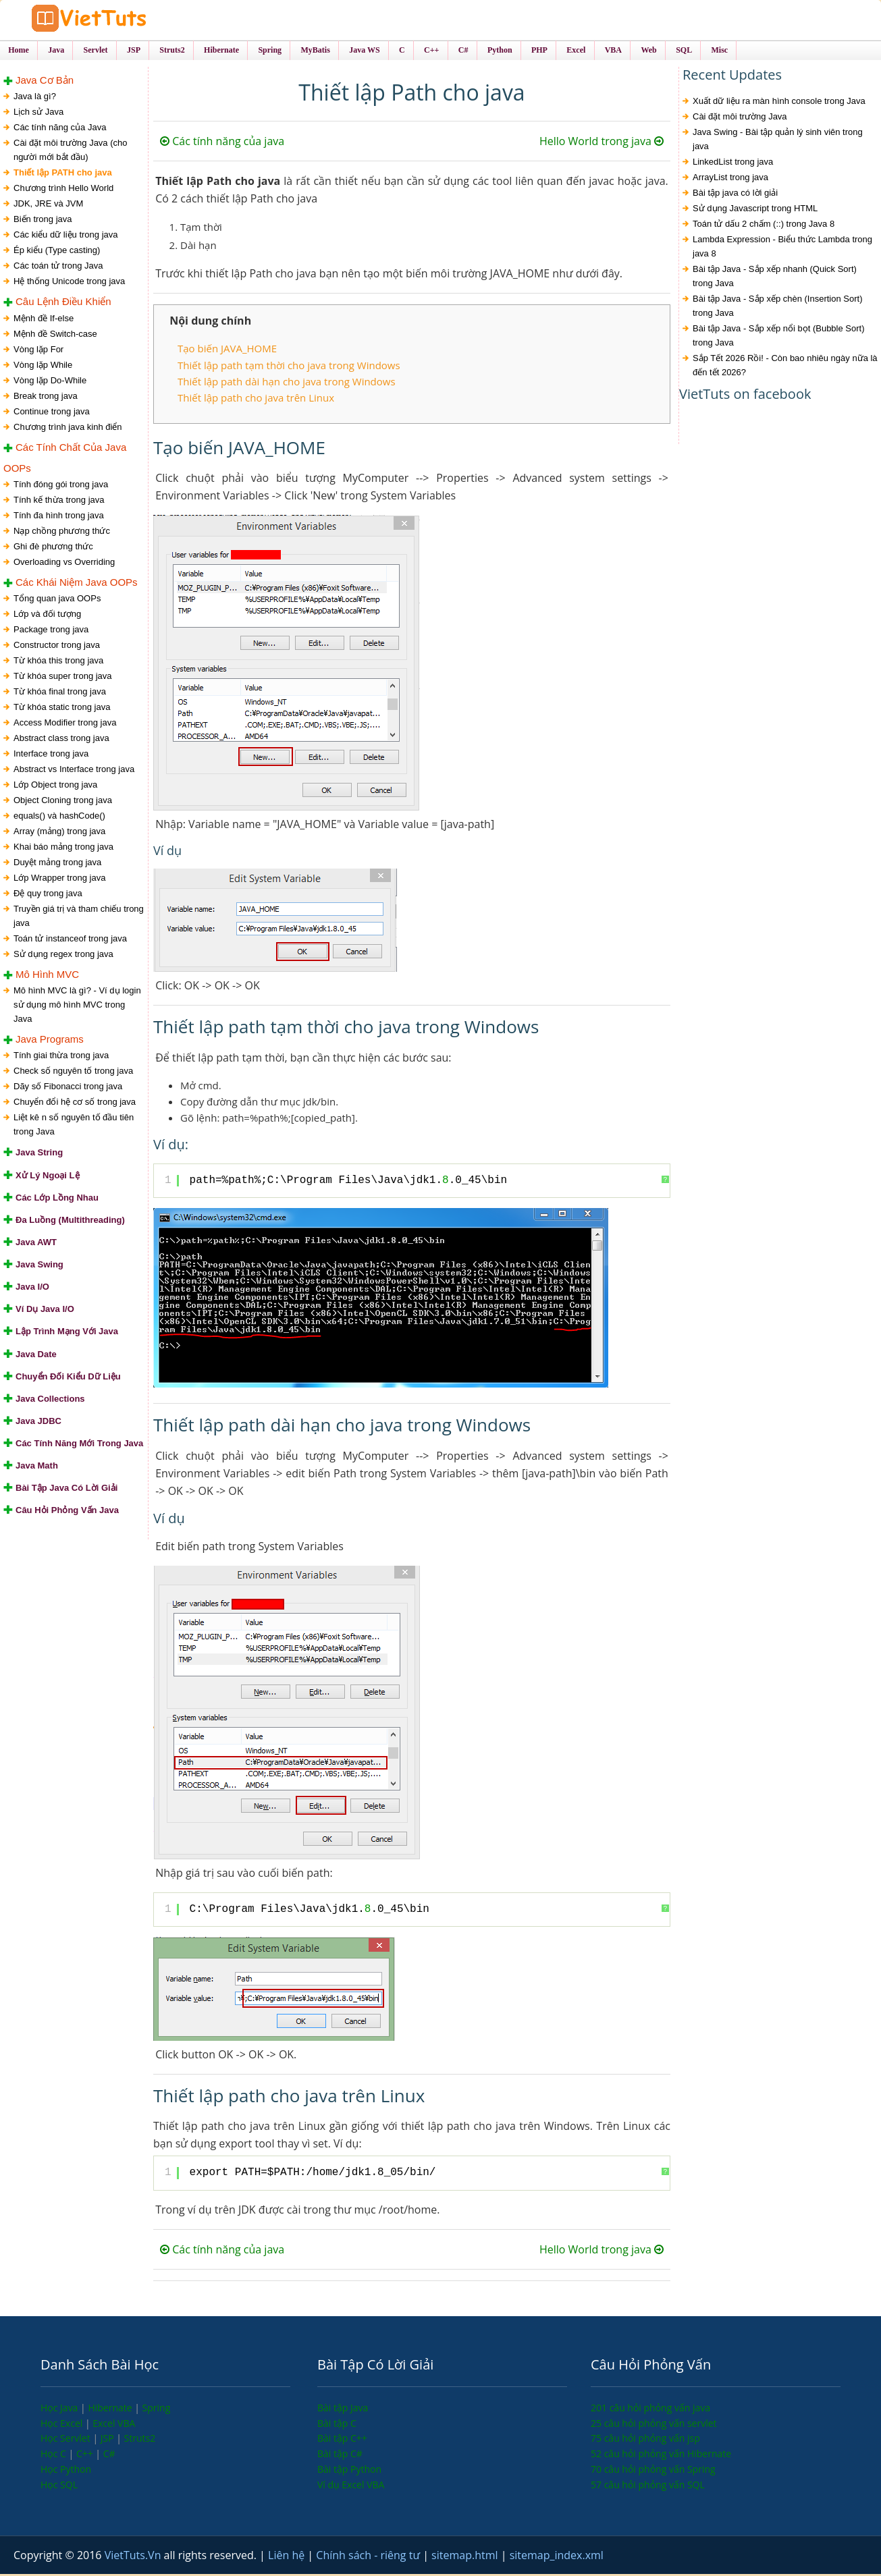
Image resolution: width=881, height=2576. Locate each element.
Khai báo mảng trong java (63, 848)
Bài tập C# (340, 2455)
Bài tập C (336, 2424)
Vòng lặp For (38, 351)
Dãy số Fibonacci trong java (68, 1088)
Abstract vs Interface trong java (74, 770)
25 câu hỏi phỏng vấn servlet (654, 2424)
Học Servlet (66, 2440)
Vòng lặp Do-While (50, 382)
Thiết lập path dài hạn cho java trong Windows (287, 382)
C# (109, 2455)
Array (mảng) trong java (59, 832)
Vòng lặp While (43, 366)
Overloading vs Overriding (64, 563)
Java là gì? (35, 98)
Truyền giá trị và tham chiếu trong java (79, 917)
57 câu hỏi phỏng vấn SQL (648, 2485)
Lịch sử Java (38, 114)
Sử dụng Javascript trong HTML (755, 210)
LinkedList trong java (733, 164)
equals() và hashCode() (59, 817)
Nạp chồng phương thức (62, 532)
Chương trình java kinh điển (68, 428)
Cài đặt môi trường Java (740, 118)
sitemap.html (466, 2557)
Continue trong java (52, 413)
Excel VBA (113, 2424)
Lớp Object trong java (55, 786)
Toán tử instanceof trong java (70, 940)
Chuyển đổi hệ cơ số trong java (75, 1104)
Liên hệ (287, 2557)
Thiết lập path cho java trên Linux (256, 399)
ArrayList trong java (730, 179)
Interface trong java (51, 755)
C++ (85, 2455)
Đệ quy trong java (48, 894)
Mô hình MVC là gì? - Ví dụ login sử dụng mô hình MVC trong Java (77, 1006)
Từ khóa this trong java (58, 662)
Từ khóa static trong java (62, 708)
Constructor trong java (57, 646)
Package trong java (51, 631)
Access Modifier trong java (65, 724)
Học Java (60, 2409)
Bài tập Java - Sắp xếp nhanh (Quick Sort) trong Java (775, 278)
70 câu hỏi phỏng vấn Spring (653, 2470)
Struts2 (140, 2440)
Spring (156, 2409)
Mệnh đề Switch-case (55, 335)
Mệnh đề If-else (44, 319)
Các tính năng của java (222, 143)
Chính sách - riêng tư (369, 2557)
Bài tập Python (349, 2470)
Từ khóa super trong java (63, 677)
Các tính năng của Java (60, 129)
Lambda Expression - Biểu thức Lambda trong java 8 (782, 248)
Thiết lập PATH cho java (63, 174)
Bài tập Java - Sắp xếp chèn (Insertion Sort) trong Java (778, 308)
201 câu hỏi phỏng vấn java (650, 2409)
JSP (109, 2440)
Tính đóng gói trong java (61, 486)
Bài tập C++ (342, 2440)
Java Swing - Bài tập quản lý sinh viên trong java (778, 141)
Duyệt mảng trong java (57, 863)
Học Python (66, 2470)
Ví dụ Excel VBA (350, 2485)
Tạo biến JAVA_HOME (227, 350)
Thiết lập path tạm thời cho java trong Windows (289, 366)
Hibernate (111, 2409)
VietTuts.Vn (134, 2557)
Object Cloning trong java (63, 801)
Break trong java (46, 397)
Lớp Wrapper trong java (59, 879)
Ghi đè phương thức (53, 548)
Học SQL (59, 2485)
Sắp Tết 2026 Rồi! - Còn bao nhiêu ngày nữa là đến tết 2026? (785, 367)
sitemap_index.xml (557, 2557)
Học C (55, 2455)
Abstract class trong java (61, 739)
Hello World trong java (601, 143)
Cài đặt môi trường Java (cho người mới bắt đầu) (71, 152)
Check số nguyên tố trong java (73, 1073)
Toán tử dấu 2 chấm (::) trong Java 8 (763, 226)
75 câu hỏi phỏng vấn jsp (645, 2440)
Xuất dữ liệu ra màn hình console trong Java (779, 103)
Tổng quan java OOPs (57, 600)
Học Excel (63, 2424)
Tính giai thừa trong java (61, 1057)
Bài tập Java (342, 2409)
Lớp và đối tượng (47, 615)
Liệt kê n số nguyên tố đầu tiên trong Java (74, 1126)
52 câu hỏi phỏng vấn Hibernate (661, 2455)
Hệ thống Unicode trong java (69, 283)
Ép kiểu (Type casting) (57, 252)
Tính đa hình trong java (59, 517)
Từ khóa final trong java (60, 693)
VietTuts (115, 19)
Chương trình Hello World (63, 190)
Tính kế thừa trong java (59, 501)
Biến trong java (43, 221)
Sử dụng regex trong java (63, 955)
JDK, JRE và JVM (48, 205)
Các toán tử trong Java (58, 268)
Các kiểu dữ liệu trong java (66, 236)
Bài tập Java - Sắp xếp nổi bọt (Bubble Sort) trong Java (779, 337)
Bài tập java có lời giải (735, 195)
